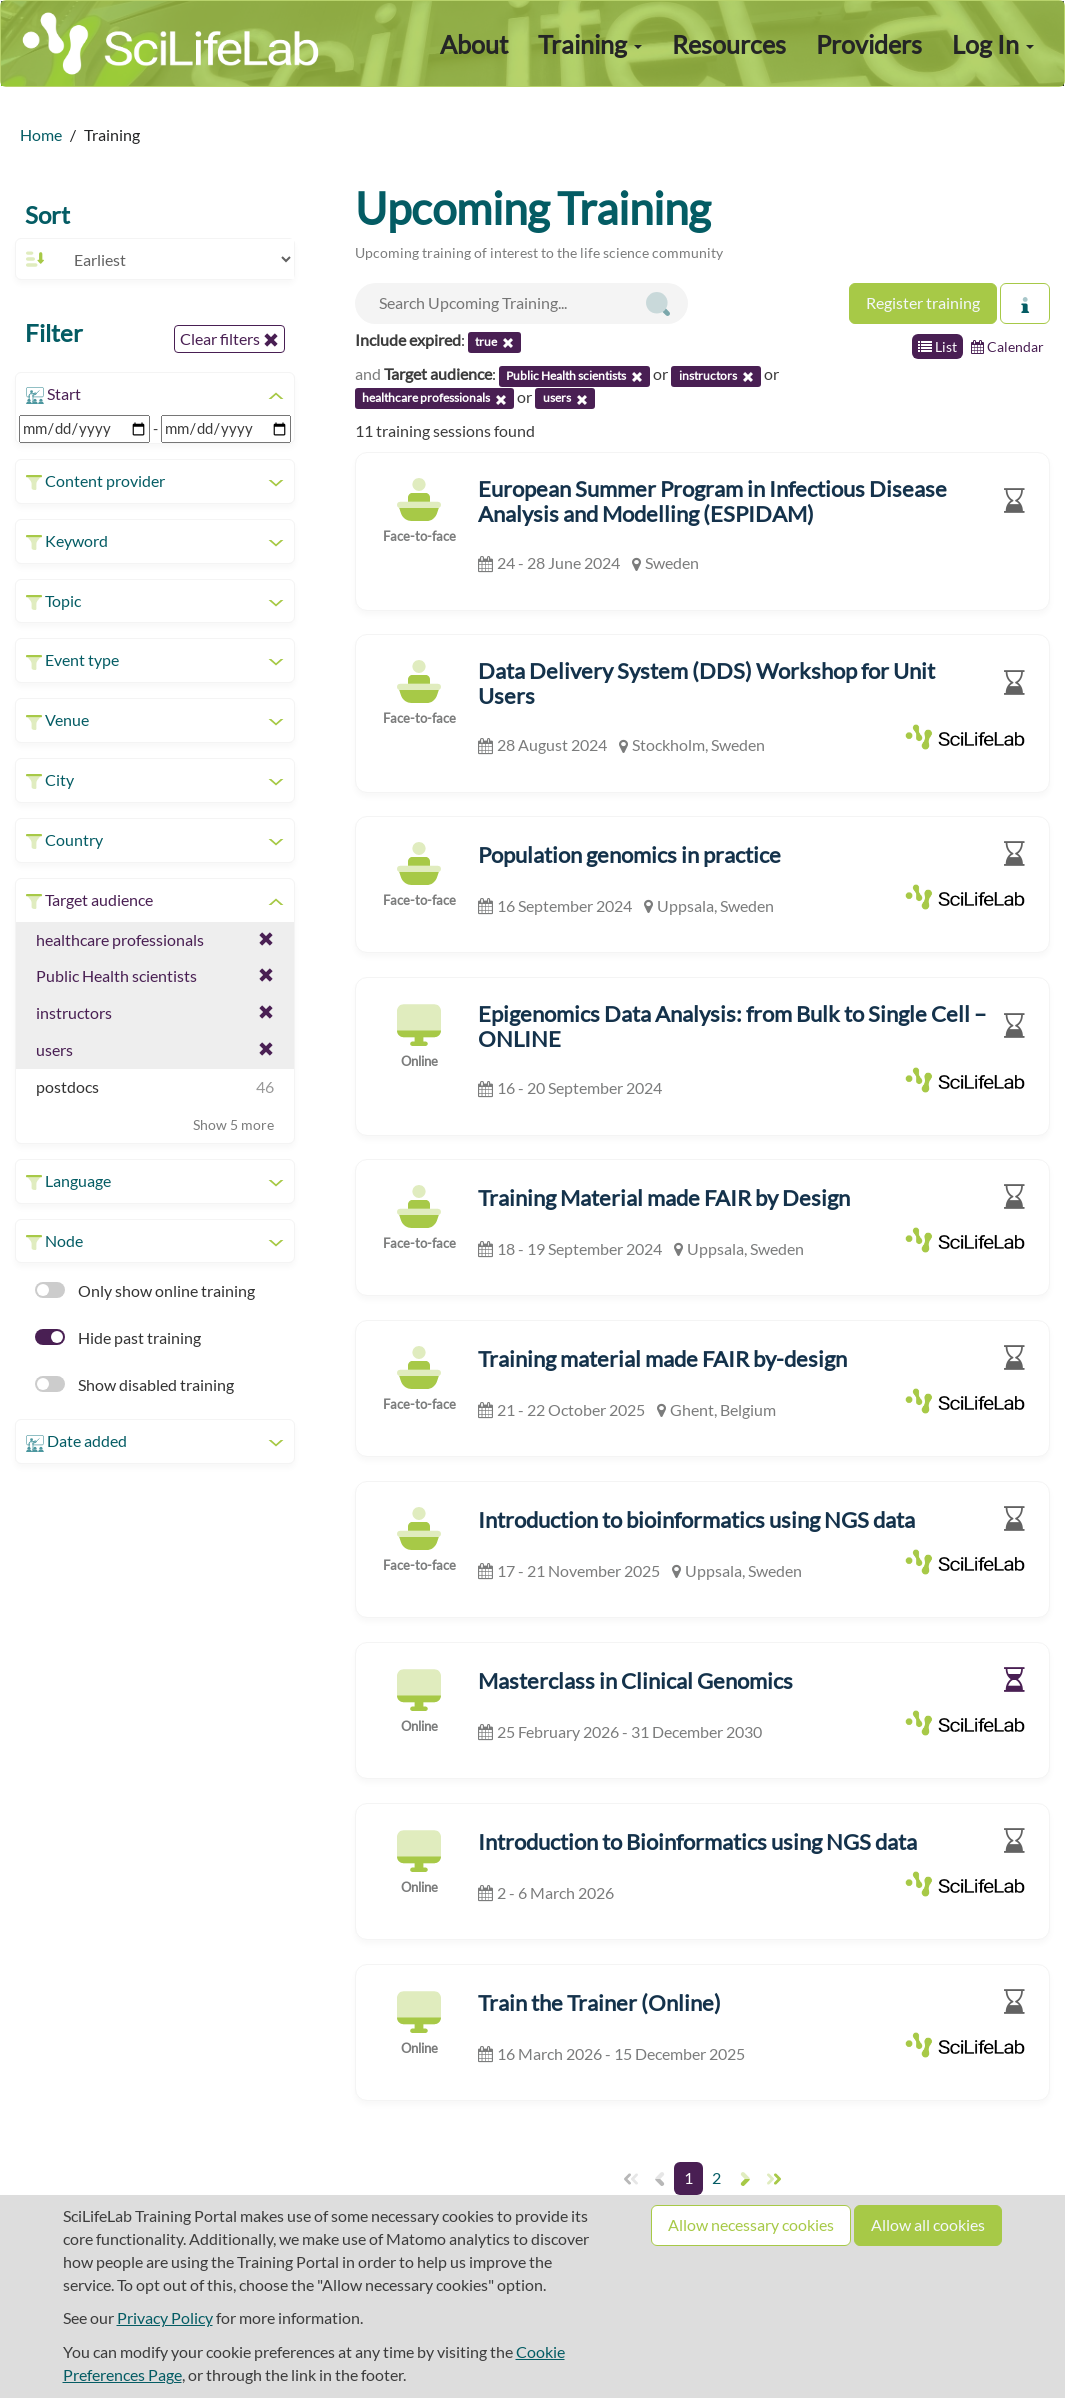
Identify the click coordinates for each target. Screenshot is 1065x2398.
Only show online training (145, 1290)
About (474, 44)
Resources (729, 44)
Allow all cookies (928, 2224)
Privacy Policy (165, 2317)
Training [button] (590, 44)
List (937, 346)
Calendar (1007, 346)
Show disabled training (134, 1384)
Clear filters (229, 339)
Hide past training (118, 1337)
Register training (923, 302)
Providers (869, 44)
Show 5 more (233, 1124)
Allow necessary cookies (751, 2224)
